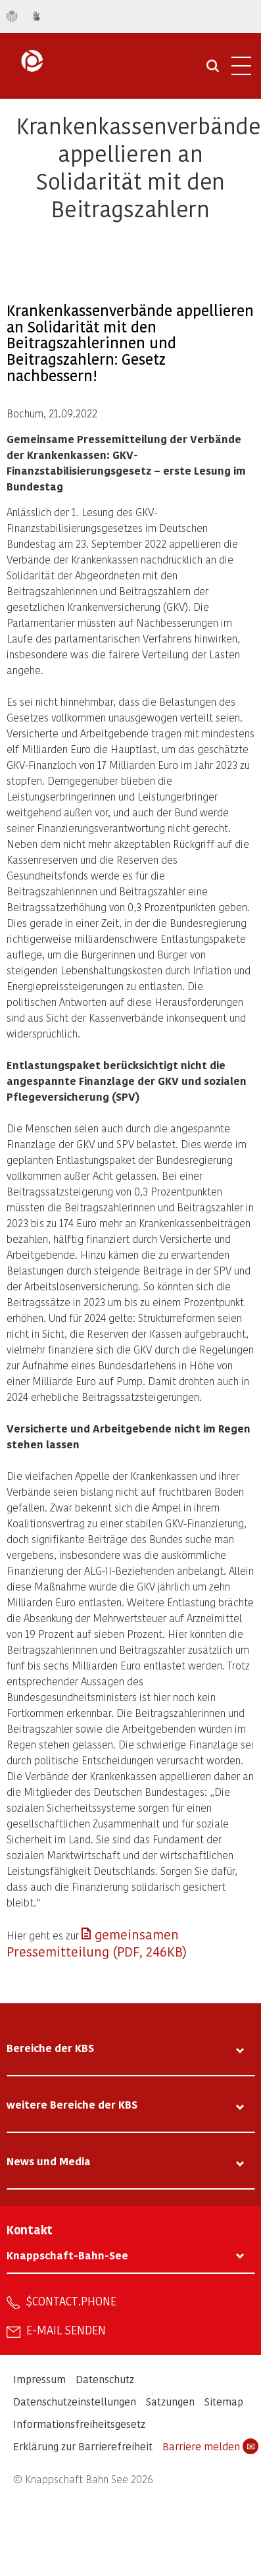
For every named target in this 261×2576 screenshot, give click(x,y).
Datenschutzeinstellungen (74, 2401)
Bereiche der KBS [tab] (50, 2047)
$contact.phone (71, 2300)
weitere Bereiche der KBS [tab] (72, 2104)
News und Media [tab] (49, 2161)
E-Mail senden (66, 2329)
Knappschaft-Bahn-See (67, 2255)
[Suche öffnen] (212, 70)
